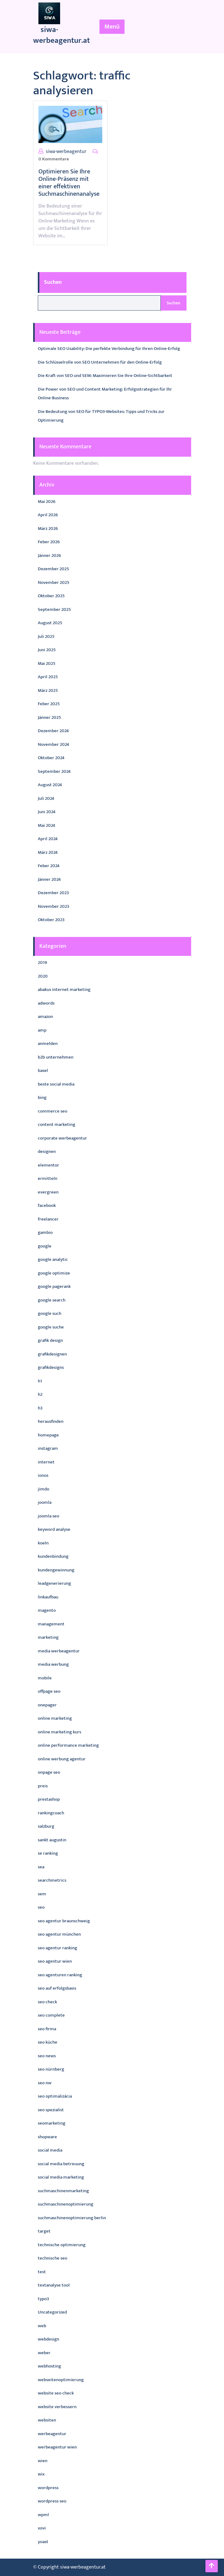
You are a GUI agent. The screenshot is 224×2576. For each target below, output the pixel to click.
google (44, 1246)
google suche (51, 1327)
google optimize (54, 1273)
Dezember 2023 (53, 893)
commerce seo (52, 1111)
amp (42, 1030)
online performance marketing (68, 1745)
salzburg (46, 1826)
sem (42, 1894)
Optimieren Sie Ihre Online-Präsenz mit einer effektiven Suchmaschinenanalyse (68, 182)
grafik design (50, 1340)
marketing (48, 1637)
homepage (48, 1435)
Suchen (53, 282)
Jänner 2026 (49, 555)
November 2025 (53, 582)
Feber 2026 (49, 542)
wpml (43, 2515)
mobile (45, 1678)
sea (41, 1867)
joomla (44, 1502)
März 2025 (48, 690)
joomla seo (48, 1516)
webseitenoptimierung (61, 2380)
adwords (46, 1003)
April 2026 (48, 515)
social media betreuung (61, 2164)
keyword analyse (54, 1529)
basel (43, 1070)
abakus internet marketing (64, 989)
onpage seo (49, 1772)
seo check (47, 2002)
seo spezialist (51, 2110)
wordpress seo (52, 2501)
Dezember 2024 (53, 731)
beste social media (56, 1084)
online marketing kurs (59, 1732)
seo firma (47, 2029)
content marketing (56, 1124)
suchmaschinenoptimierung (65, 2204)
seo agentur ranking (57, 1948)
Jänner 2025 (49, 717)
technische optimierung (62, 2245)
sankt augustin (52, 1840)
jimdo (43, 1489)
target (44, 2231)
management (51, 1624)
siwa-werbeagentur (66, 151)
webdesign (48, 2339)
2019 (42, 962)
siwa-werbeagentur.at (61, 35)
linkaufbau (48, 1597)
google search (51, 1300)
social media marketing (61, 2177)
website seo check (56, 2393)
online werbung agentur (62, 1759)
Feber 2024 (48, 866)
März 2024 (48, 852)
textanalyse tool (54, 2285)
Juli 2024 (46, 798)
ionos (43, 1475)
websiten (47, 2420)
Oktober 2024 (51, 758)
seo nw (44, 2083)
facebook (47, 1205)
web (42, 2326)
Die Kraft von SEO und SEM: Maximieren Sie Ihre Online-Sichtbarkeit (105, 375)
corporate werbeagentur (62, 1138)
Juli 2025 (46, 636)
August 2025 (50, 623)
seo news (47, 2056)
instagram (48, 1448)
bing (42, 1097)
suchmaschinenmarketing (63, 2191)
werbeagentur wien (57, 2447)
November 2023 (53, 906)
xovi (42, 2528)
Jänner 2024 (49, 879)
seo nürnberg (51, 2069)
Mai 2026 (46, 501)
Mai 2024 (46, 825)
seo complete (51, 2015)
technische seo (52, 2258)
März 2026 (48, 528)
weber (44, 2353)
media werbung (53, 1664)
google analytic (53, 1259)
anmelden (48, 1043)
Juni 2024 (46, 812)
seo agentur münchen (59, 1934)
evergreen (48, 1192)
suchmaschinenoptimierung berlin (72, 2218)
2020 (43, 976)
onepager (47, 1705)
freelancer (48, 1219)
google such (49, 1313)
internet (46, 1462)
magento (47, 1610)
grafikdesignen (52, 1354)
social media (50, 2150)
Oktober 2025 (51, 596)
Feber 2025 (49, 704)
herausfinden (51, 1421)
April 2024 (48, 839)
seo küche (47, 2042)
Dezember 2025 (53, 569)
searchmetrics (52, 1880)
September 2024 (54, 771)
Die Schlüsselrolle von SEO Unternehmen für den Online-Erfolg (100, 362)
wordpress (48, 2488)
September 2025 (54, 609)
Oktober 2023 (51, 920)
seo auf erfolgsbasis (57, 1988)
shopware (47, 2137)
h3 (40, 1408)
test (42, 2272)
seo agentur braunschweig (64, 1921)
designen (47, 1151)
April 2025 (48, 677)
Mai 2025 (46, 663)
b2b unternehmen (55, 1057)
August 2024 (50, 785)
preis (43, 1786)
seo (41, 1907)
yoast (43, 2542)
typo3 (43, 2299)
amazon (45, 1016)
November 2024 (53, 744)
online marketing (55, 1718)
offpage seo (49, 1691)
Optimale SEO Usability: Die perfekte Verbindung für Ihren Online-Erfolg (109, 348)
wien (42, 2461)
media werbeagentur (59, 1651)
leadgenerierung (54, 1583)
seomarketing (51, 2123)
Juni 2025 (47, 650)
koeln (43, 1543)
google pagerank (54, 1286)
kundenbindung (53, 1556)
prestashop (49, 1799)
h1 (40, 1381)
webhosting (49, 2366)
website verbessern (57, 2407)
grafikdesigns (51, 1367)
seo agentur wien (55, 1961)
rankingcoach (51, 1813)
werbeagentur (52, 2434)
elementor (48, 1165)
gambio (45, 1232)
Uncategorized (52, 2312)
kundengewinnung (56, 1570)
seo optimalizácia (55, 2096)
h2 (40, 1394)
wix (41, 2474)
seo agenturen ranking (60, 1975)
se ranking (48, 1853)
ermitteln (47, 1178)
